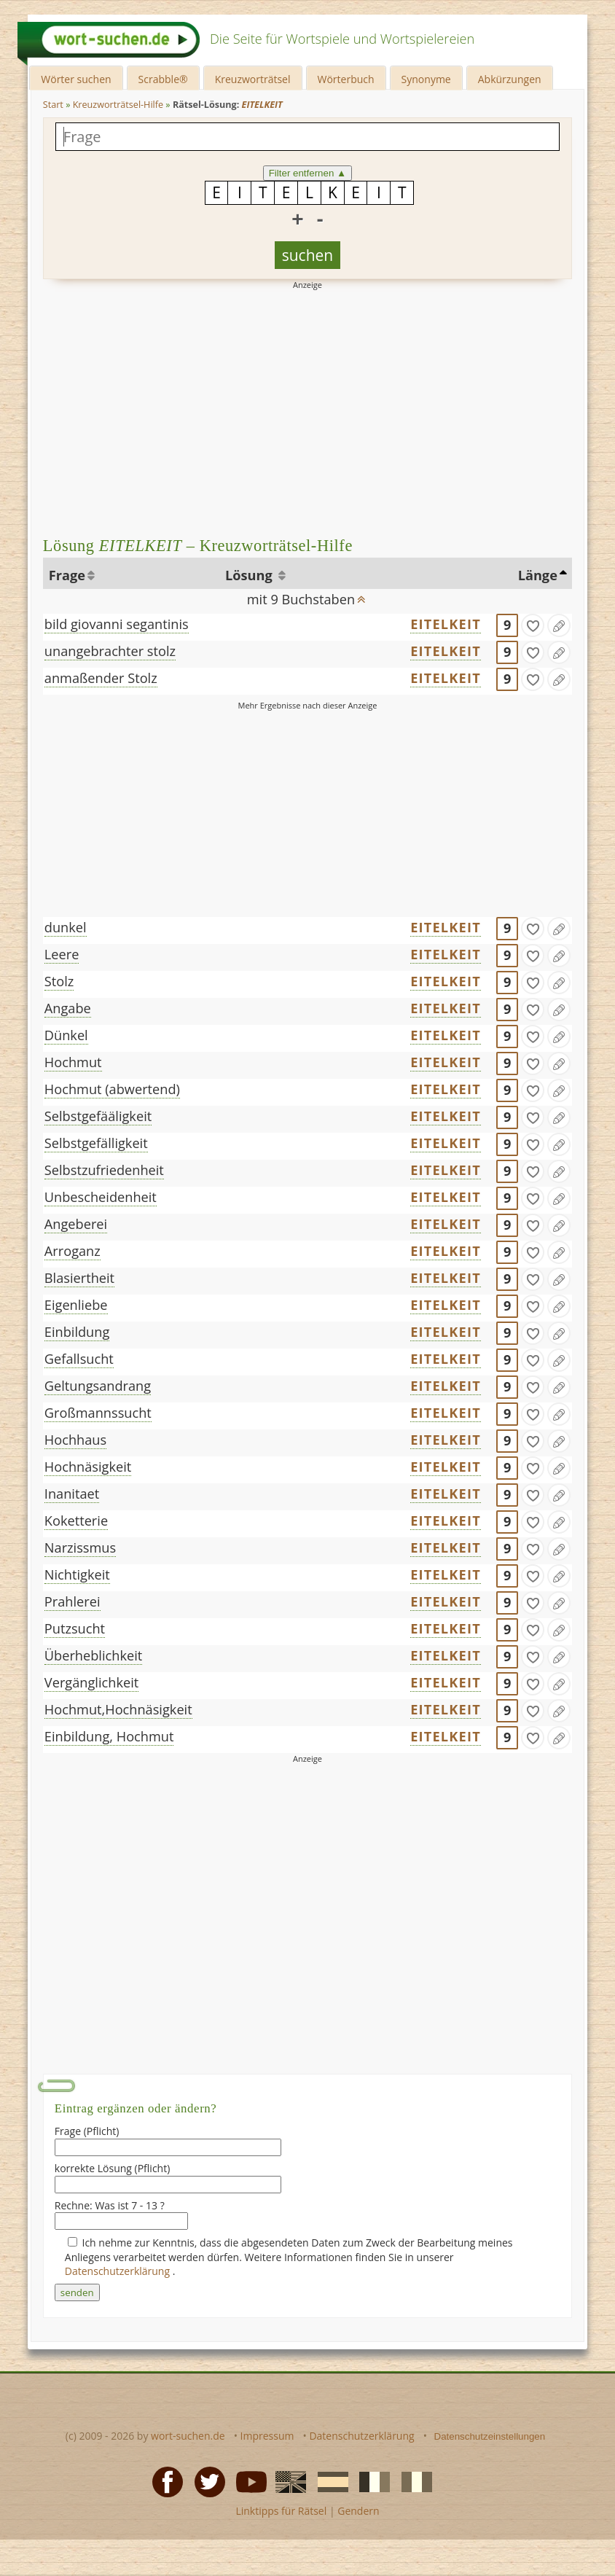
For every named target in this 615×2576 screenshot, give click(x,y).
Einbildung (76, 1331)
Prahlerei (72, 1601)
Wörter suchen (76, 79)
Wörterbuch (346, 79)
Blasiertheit (79, 1278)
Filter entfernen (308, 173)
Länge (537, 575)
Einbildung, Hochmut (109, 1736)
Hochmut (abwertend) (112, 1089)
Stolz (59, 981)
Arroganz (72, 1251)
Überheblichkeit (93, 1655)
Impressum (267, 2436)
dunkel (65, 927)
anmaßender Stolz (100, 678)
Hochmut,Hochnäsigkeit (118, 1709)
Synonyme (426, 79)
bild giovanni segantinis (116, 624)
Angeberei (75, 1224)
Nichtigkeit (77, 1574)
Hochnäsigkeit (87, 1466)
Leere (61, 954)
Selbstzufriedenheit (104, 1170)
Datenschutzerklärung (119, 2271)
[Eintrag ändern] (559, 625)
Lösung (250, 575)
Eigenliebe (76, 1305)
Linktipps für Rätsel (280, 2511)
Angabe (67, 1008)
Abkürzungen (509, 79)
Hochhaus (75, 1439)
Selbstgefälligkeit (96, 1143)
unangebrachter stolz (110, 651)
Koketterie (76, 1520)
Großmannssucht (98, 1412)
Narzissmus (80, 1547)
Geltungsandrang (97, 1385)
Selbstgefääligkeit (98, 1116)
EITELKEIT (445, 624)
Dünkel (66, 1035)
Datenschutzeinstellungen (490, 2436)
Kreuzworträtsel (253, 79)
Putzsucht (74, 1628)
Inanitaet (71, 1493)
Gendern (358, 2511)
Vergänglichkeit (91, 1682)
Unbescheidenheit (100, 1197)
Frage (67, 575)
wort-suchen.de (188, 2436)
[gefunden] (532, 625)
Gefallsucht (79, 1358)
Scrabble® (163, 79)
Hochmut (73, 1062)
